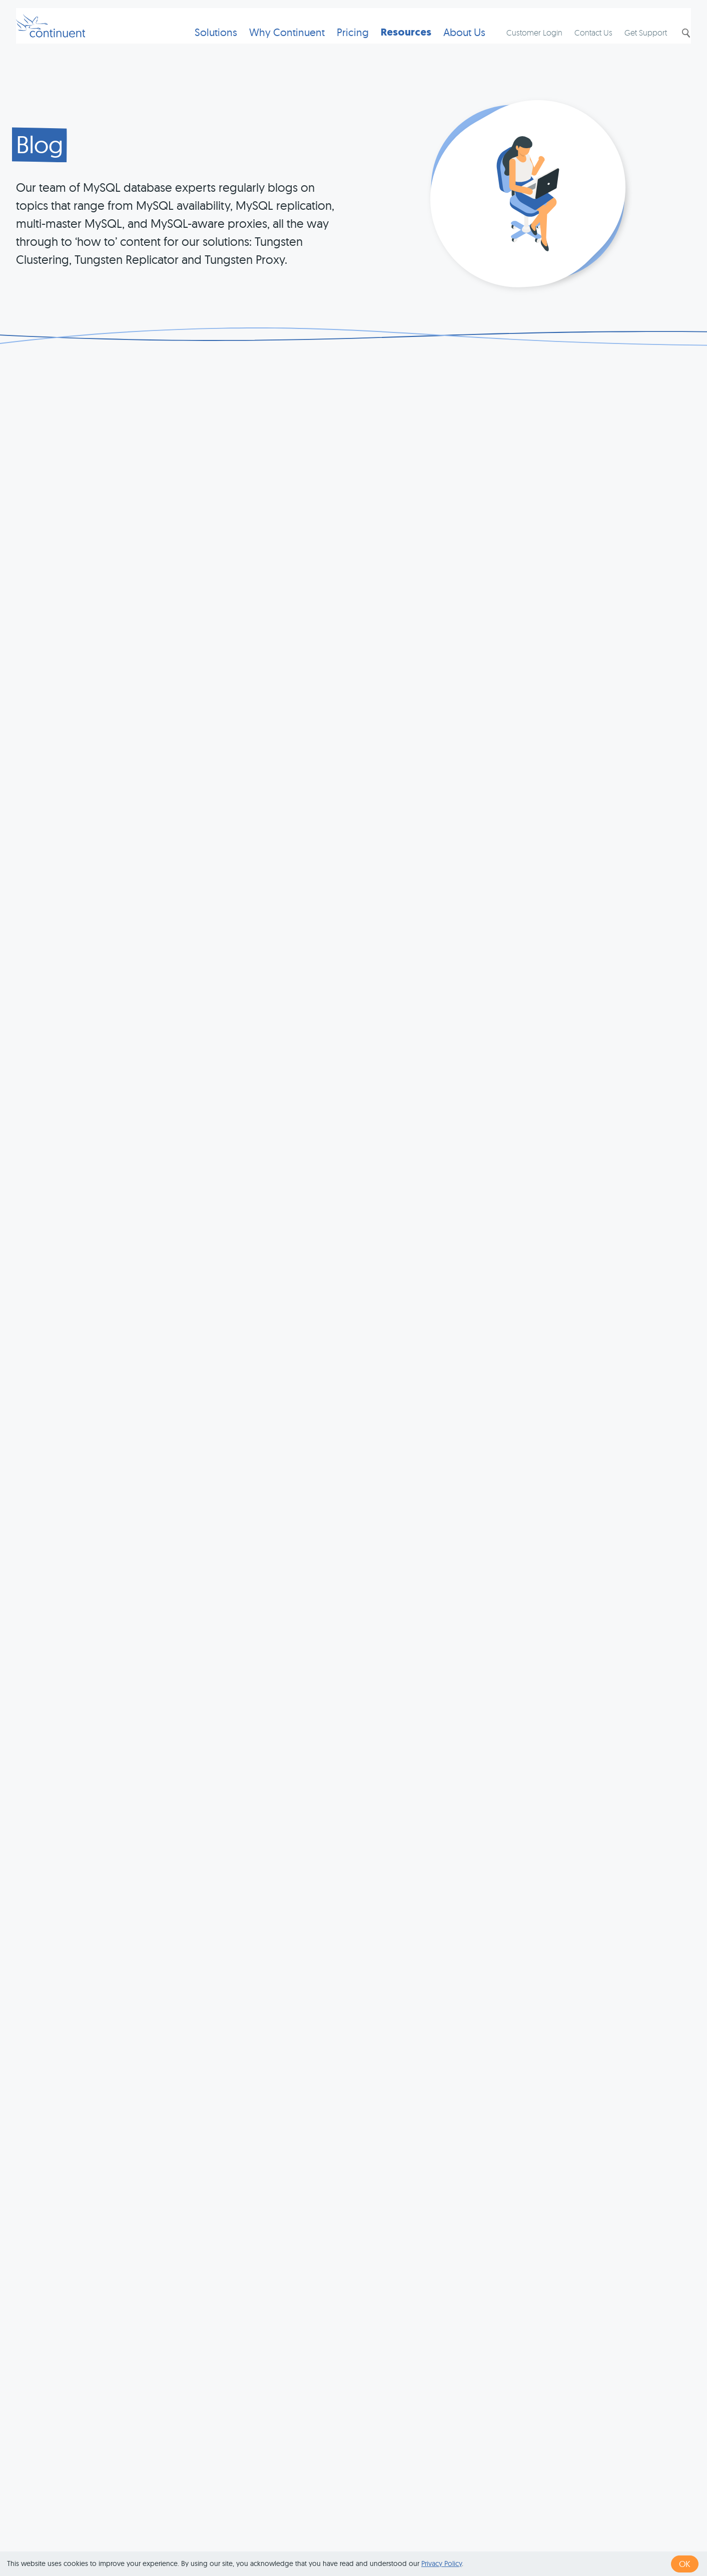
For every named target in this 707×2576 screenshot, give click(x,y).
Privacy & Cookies (440, 2537)
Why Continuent (271, 43)
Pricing (337, 43)
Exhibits (560, 2537)
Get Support (635, 43)
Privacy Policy (441, 2563)
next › (441, 2380)
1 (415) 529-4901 (303, 2537)
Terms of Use (369, 2537)
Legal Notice (510, 2537)
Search (675, 43)
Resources (390, 43)
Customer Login (524, 43)
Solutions (200, 43)
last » (472, 2380)
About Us (448, 43)
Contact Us (583, 43)
